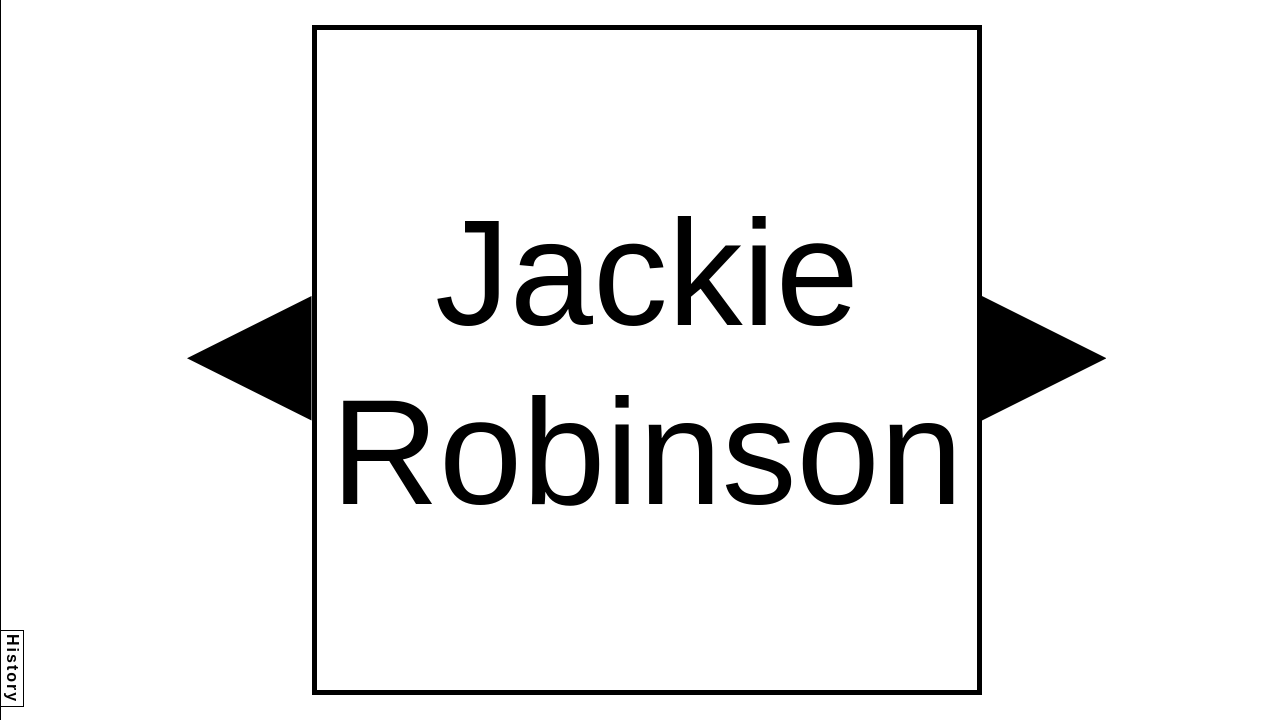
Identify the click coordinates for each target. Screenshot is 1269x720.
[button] (249, 358)
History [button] (12, 668)
